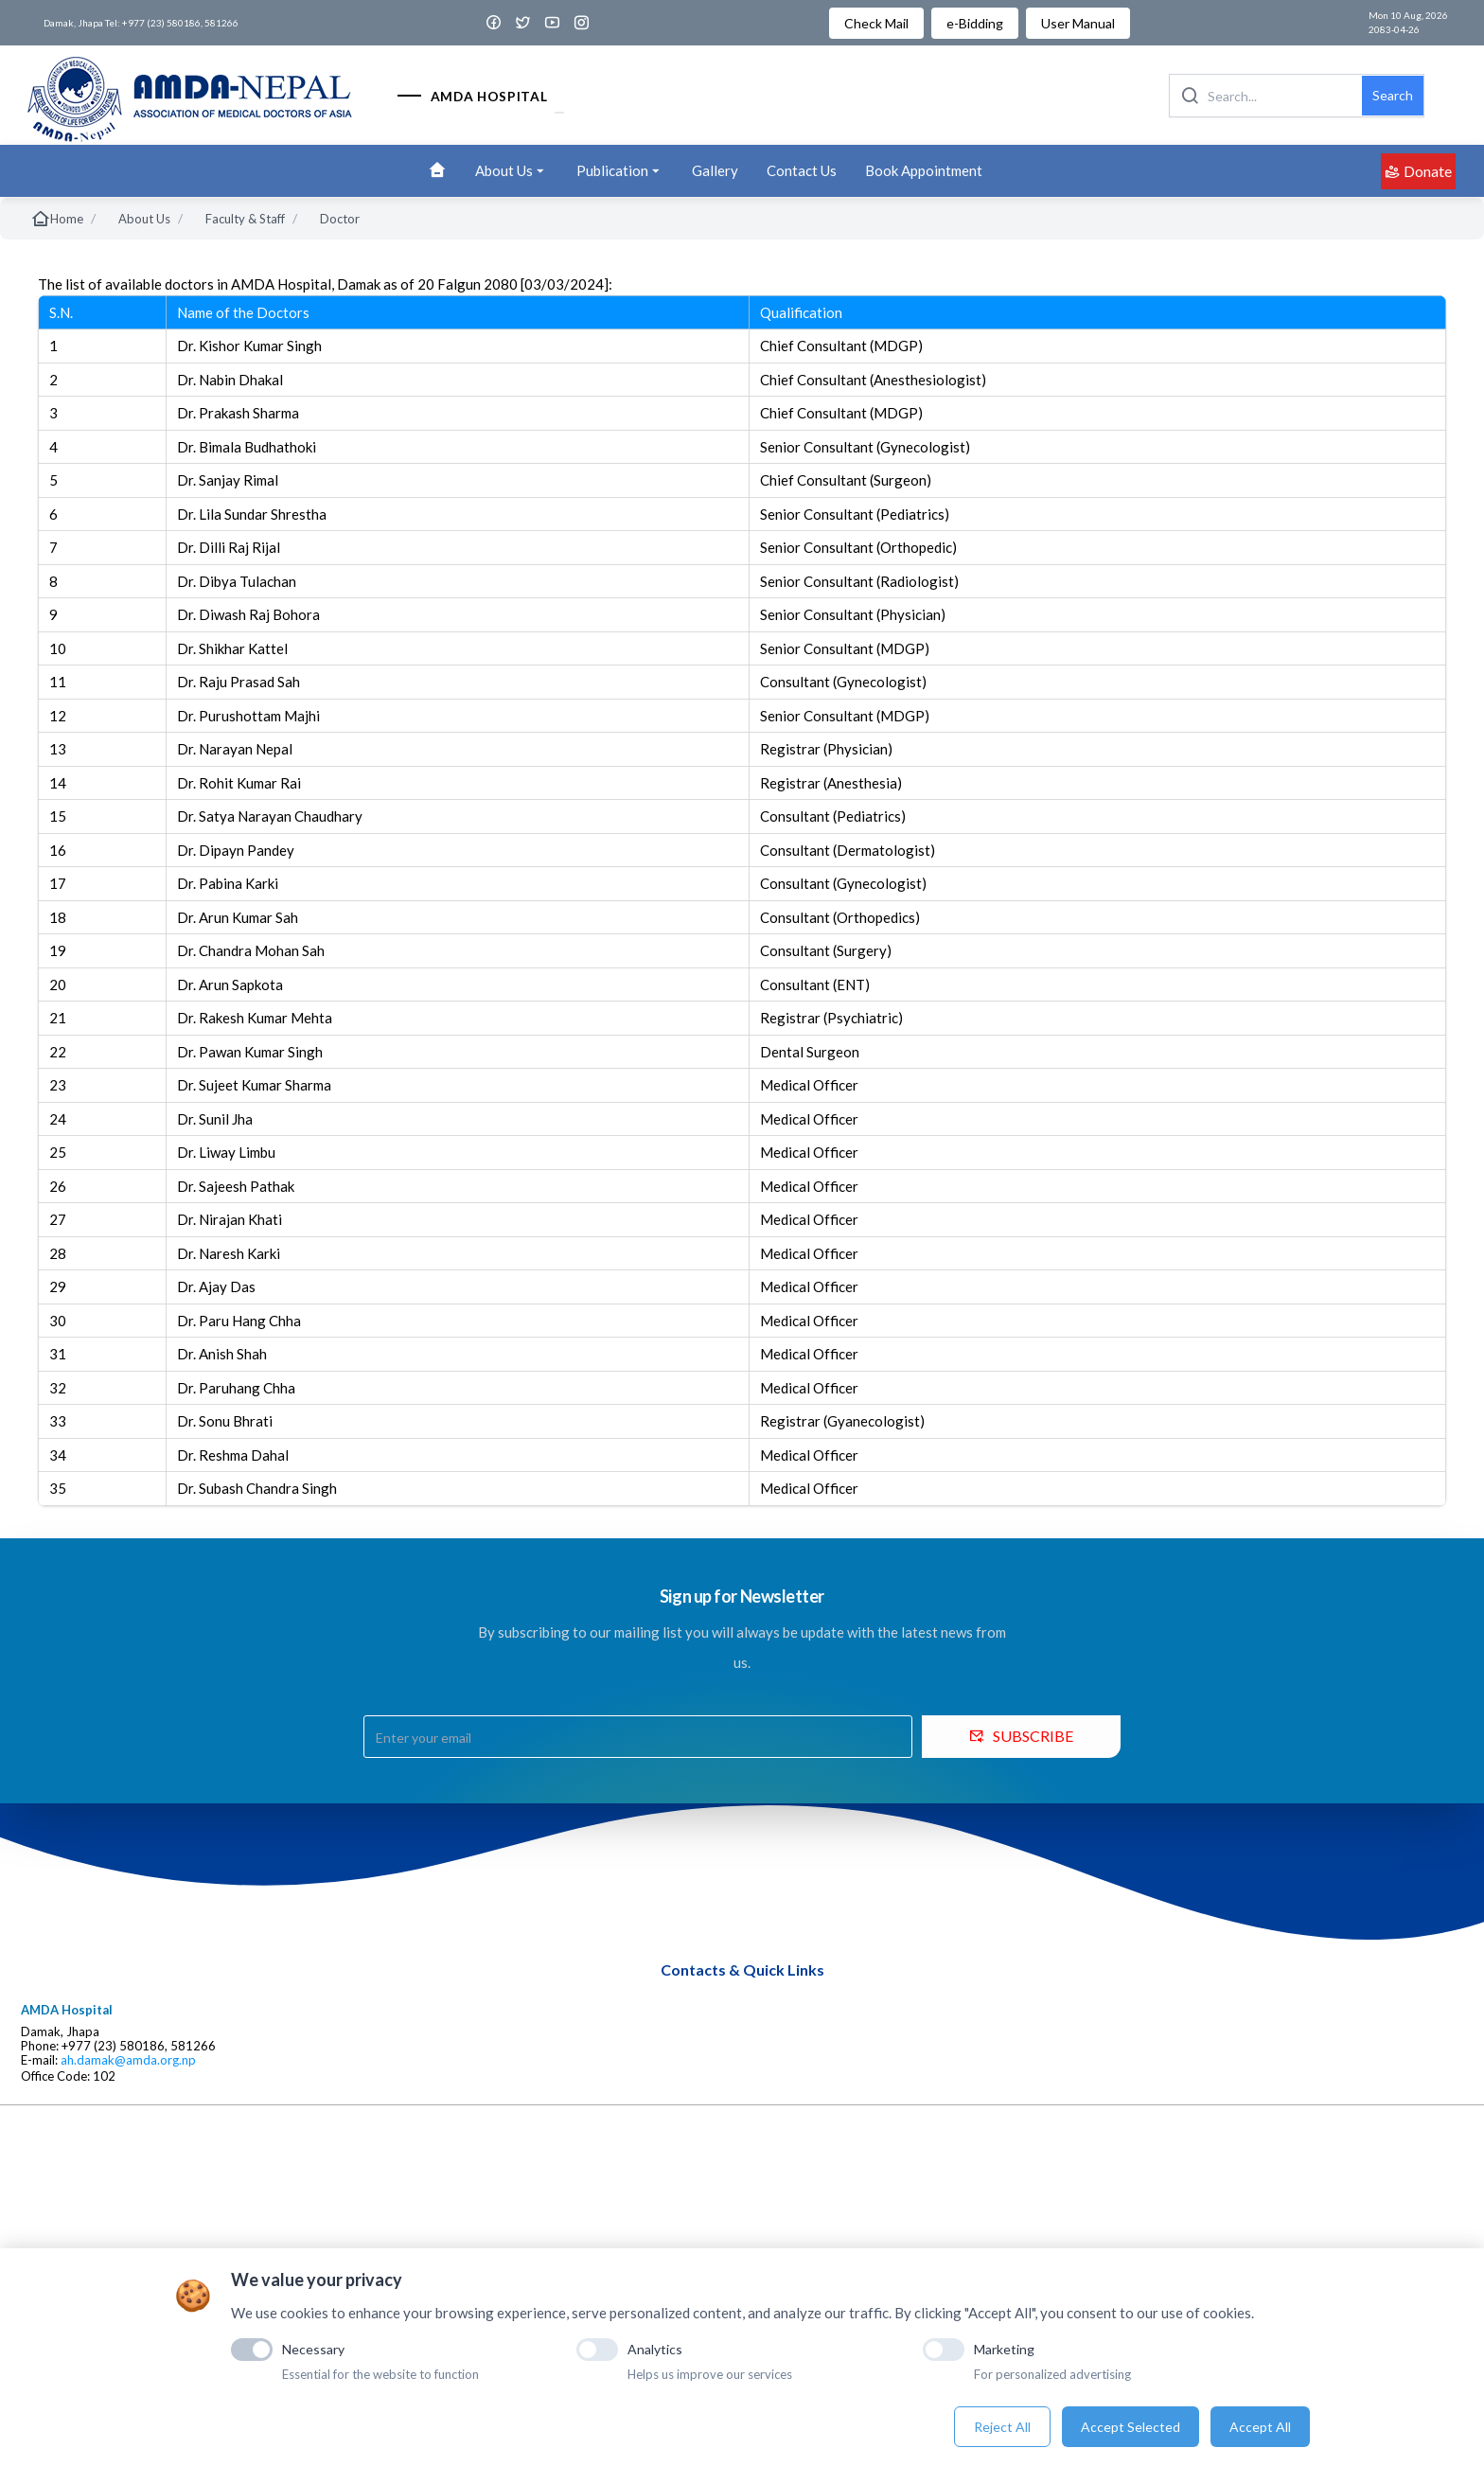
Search (1392, 95)
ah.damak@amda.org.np (128, 2060)
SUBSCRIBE (1021, 1736)
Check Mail (876, 23)
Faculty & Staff (245, 218)
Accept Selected (1130, 2427)
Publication (619, 171)
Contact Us (802, 170)
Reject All (1002, 2427)
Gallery (715, 170)
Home (56, 218)
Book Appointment (923, 170)
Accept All (1260, 2427)
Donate (1418, 171)
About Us (511, 171)
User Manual (1078, 23)
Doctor (340, 218)
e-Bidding (974, 23)
